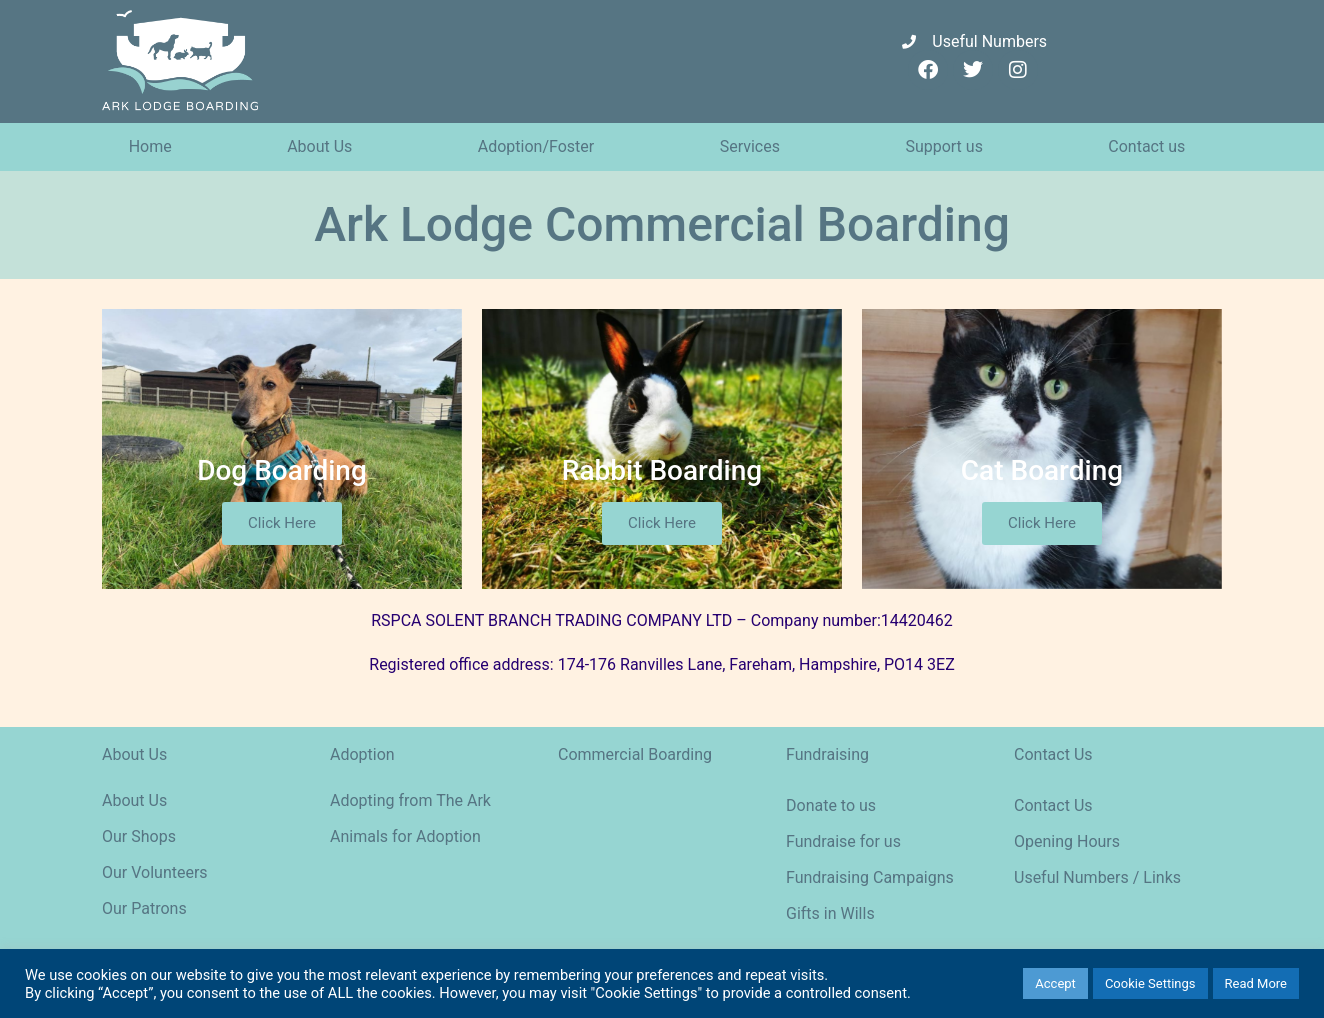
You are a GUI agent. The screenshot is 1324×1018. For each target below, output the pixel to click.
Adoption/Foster (541, 147)
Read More (1256, 983)
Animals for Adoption (405, 836)
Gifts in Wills (830, 913)
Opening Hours (1067, 841)
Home (150, 146)
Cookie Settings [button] (1150, 983)
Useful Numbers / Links (1097, 877)
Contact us (1151, 147)
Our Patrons (144, 908)
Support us (949, 147)
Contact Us (1053, 754)
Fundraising (827, 754)
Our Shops (139, 836)
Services (755, 147)
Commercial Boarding (635, 754)
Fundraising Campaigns (870, 877)
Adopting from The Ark (410, 800)
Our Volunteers (155, 872)
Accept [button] (1055, 983)
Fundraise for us (843, 841)
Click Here (282, 523)
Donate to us (831, 805)
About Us (324, 147)
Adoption (362, 754)
